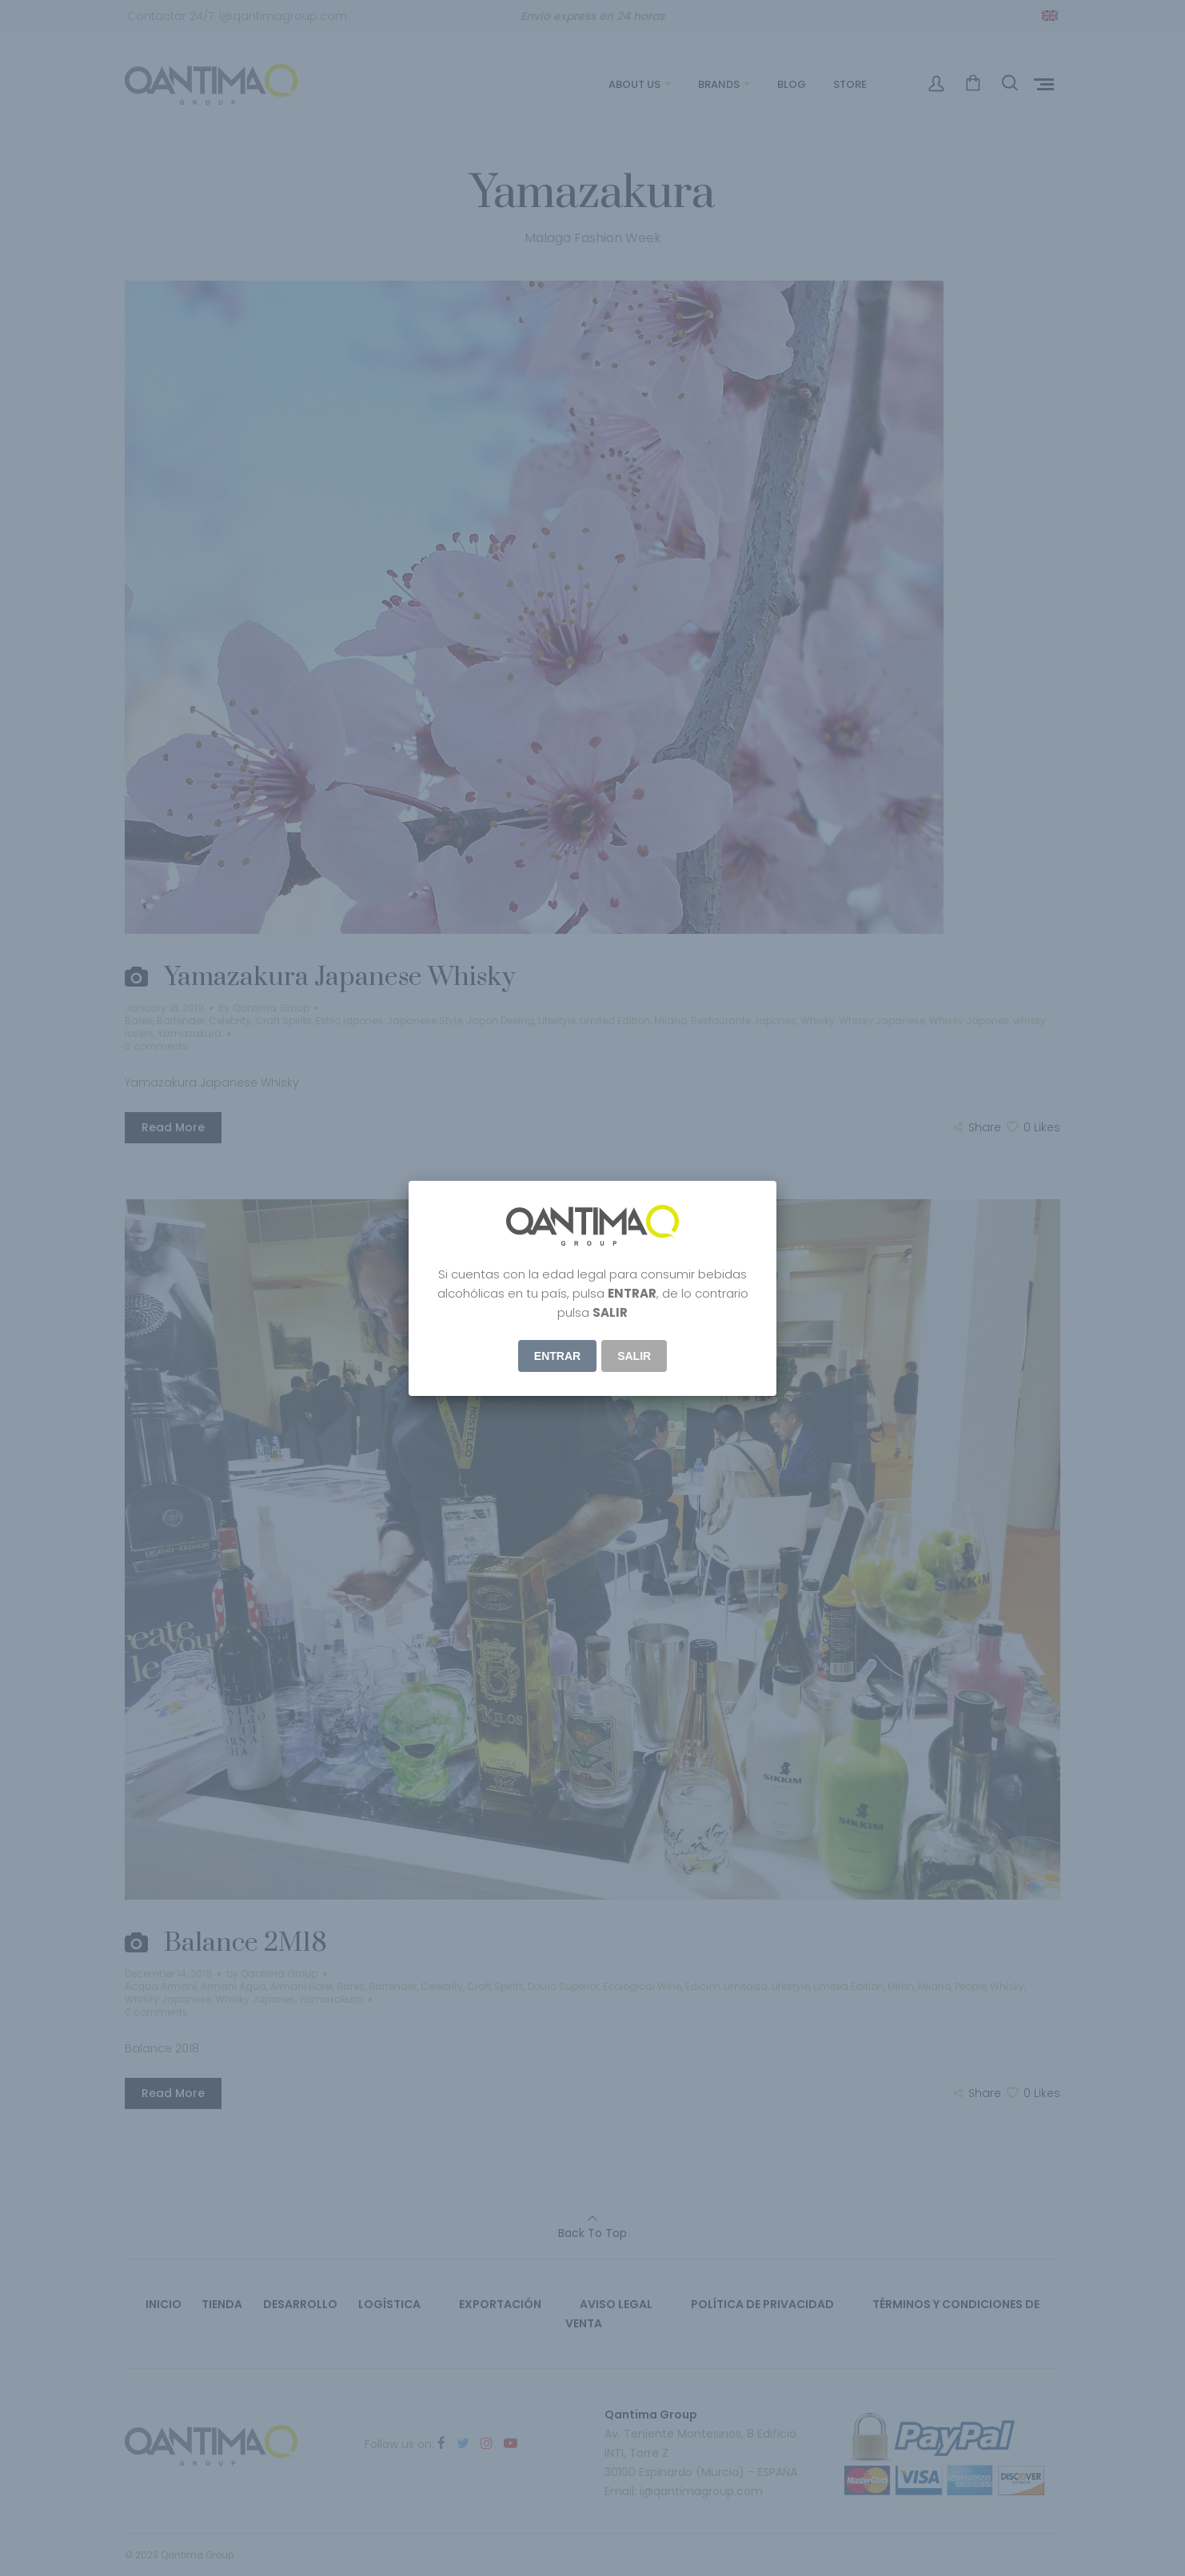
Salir (634, 1356)
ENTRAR (557, 1356)
